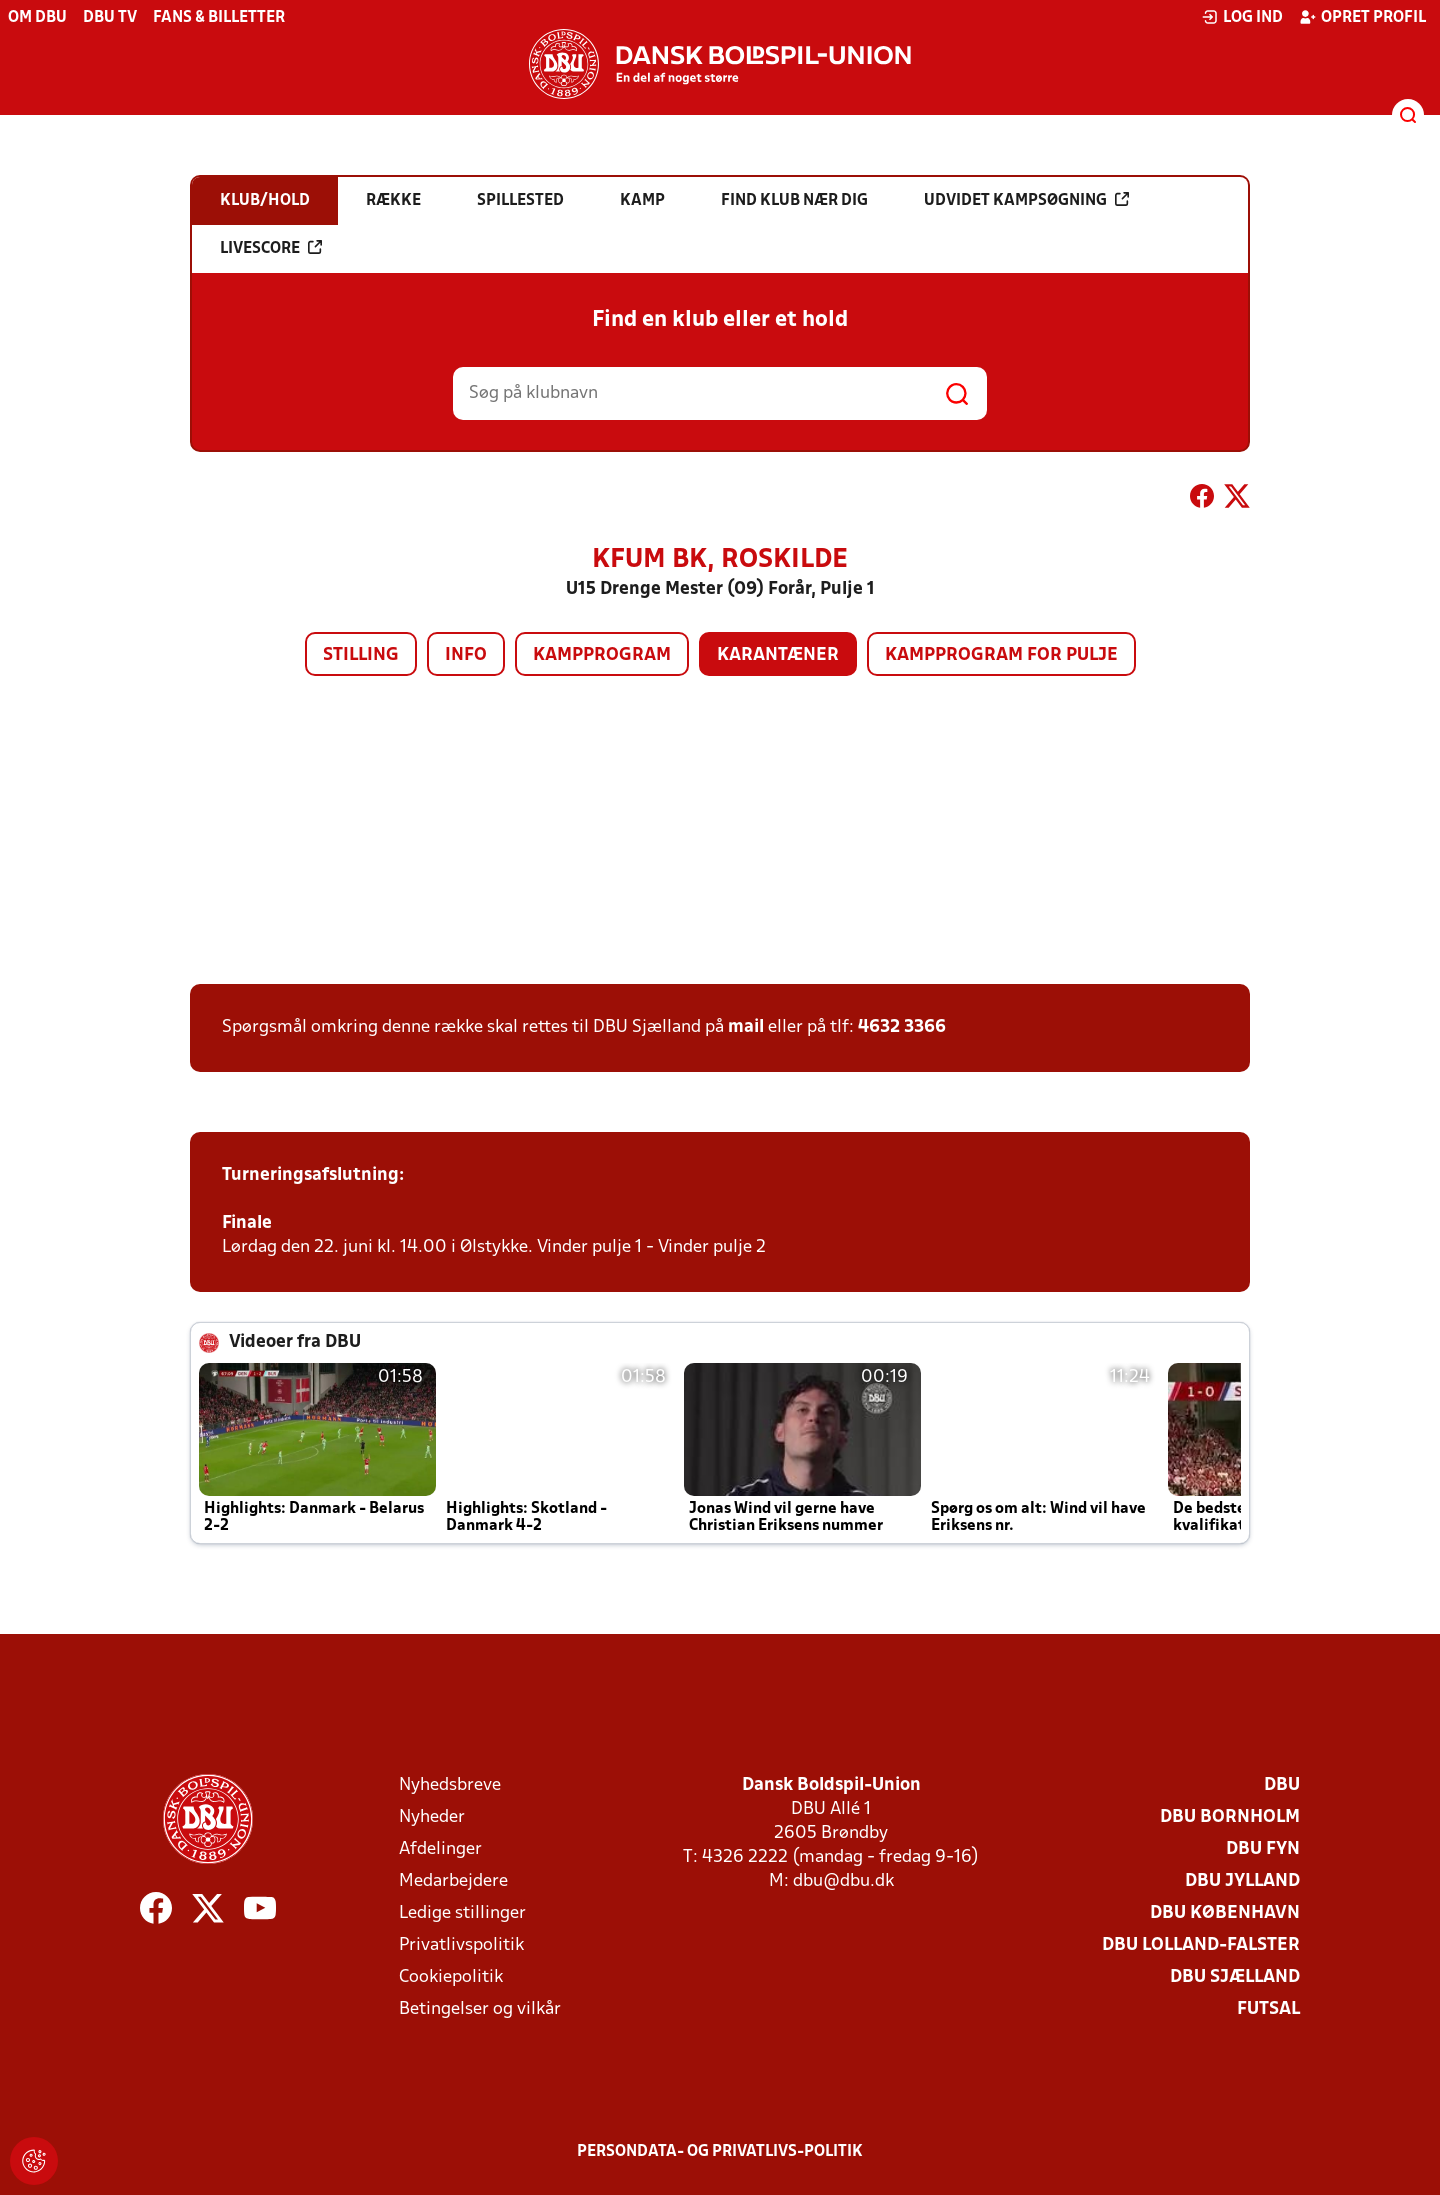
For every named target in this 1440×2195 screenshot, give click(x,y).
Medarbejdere (453, 1881)
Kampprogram (602, 655)
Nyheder (432, 1817)
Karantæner (778, 655)
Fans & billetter (219, 18)
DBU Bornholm (1230, 1817)
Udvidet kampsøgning (1026, 200)
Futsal (1268, 2009)
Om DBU (37, 18)
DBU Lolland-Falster (1201, 1945)
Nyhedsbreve (450, 1785)
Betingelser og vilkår (480, 2009)
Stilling (361, 655)
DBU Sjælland (1235, 1977)
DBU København (1225, 1913)
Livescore (271, 248)
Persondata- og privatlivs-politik (720, 2152)
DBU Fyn (1263, 1849)
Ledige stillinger (462, 1913)
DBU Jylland (1242, 1881)
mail (746, 1027)
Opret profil (1362, 17)
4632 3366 (902, 1027)
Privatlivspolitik (461, 1945)
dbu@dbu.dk (843, 1881)
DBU (1282, 1785)
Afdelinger (440, 1849)
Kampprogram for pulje (1001, 655)
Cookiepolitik (451, 1977)
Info (466, 655)
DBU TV (110, 18)
